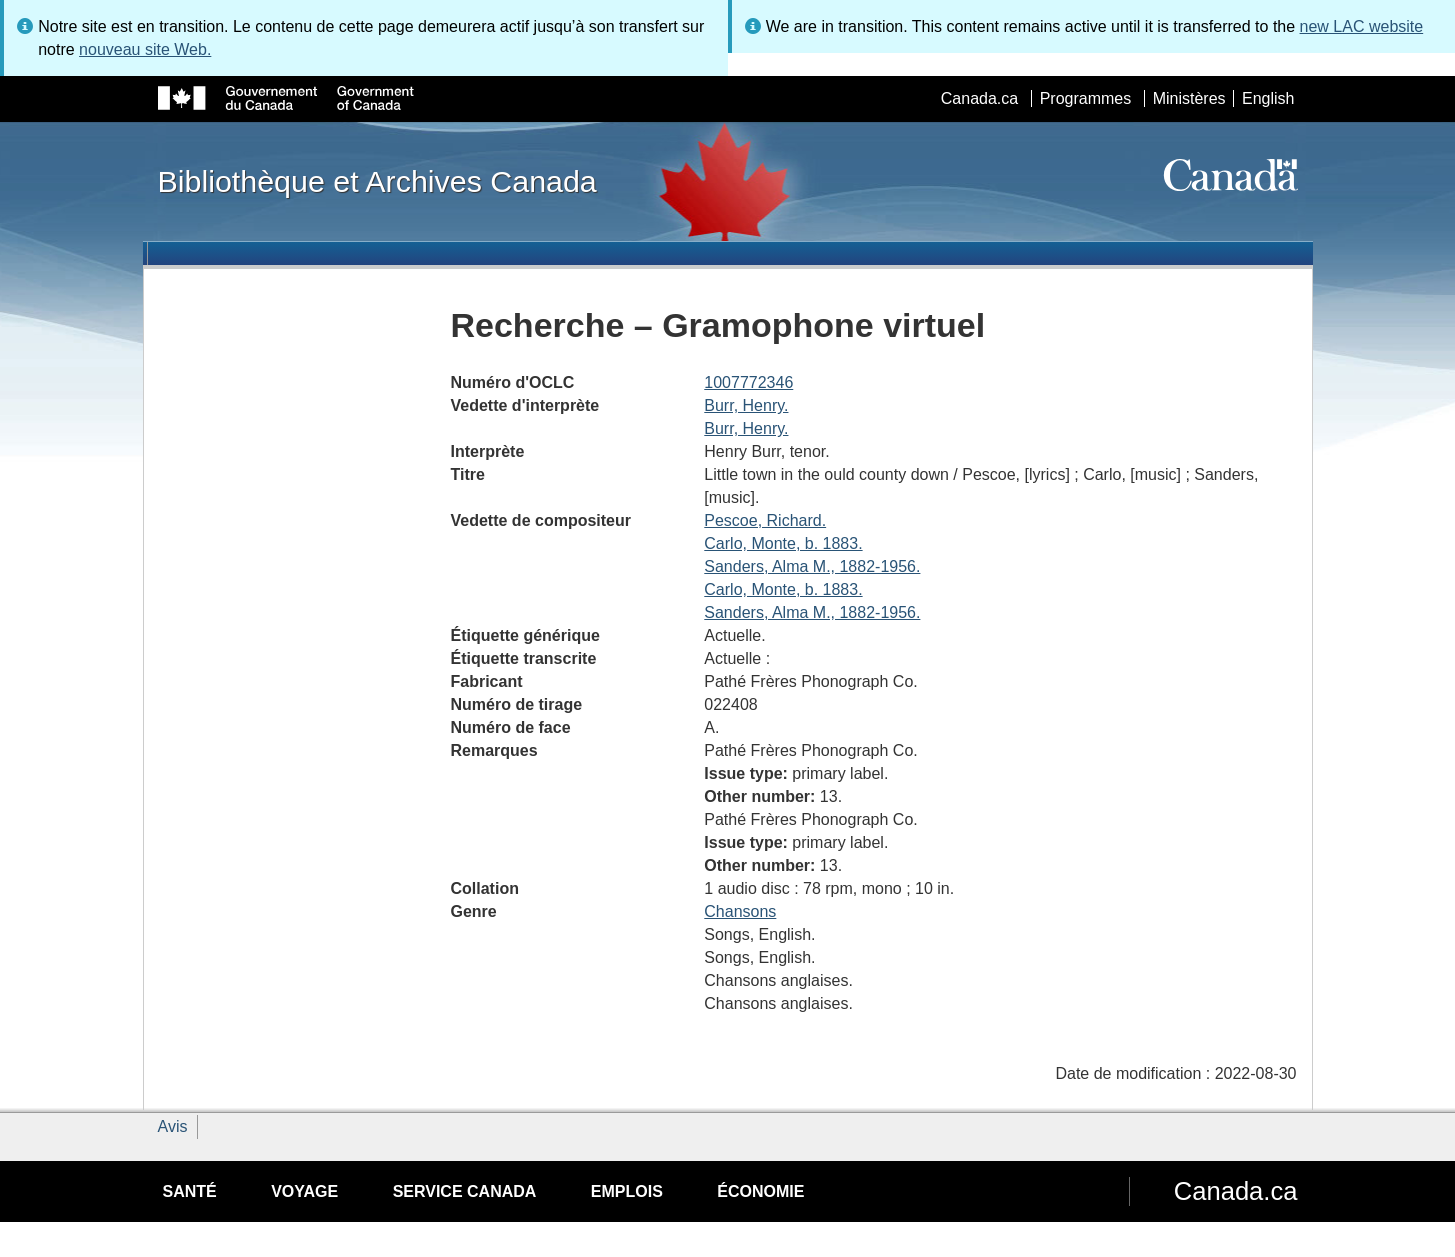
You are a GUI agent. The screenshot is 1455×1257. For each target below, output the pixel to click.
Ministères (1189, 98)
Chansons (740, 911)
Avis (173, 1126)
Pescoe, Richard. (765, 520)
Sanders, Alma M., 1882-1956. (812, 566)
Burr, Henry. (746, 405)
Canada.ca (979, 98)
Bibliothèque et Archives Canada (377, 181)
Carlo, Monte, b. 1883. (783, 543)
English (1268, 98)
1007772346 (748, 382)
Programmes (1086, 98)
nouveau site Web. (145, 49)
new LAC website (1362, 26)
